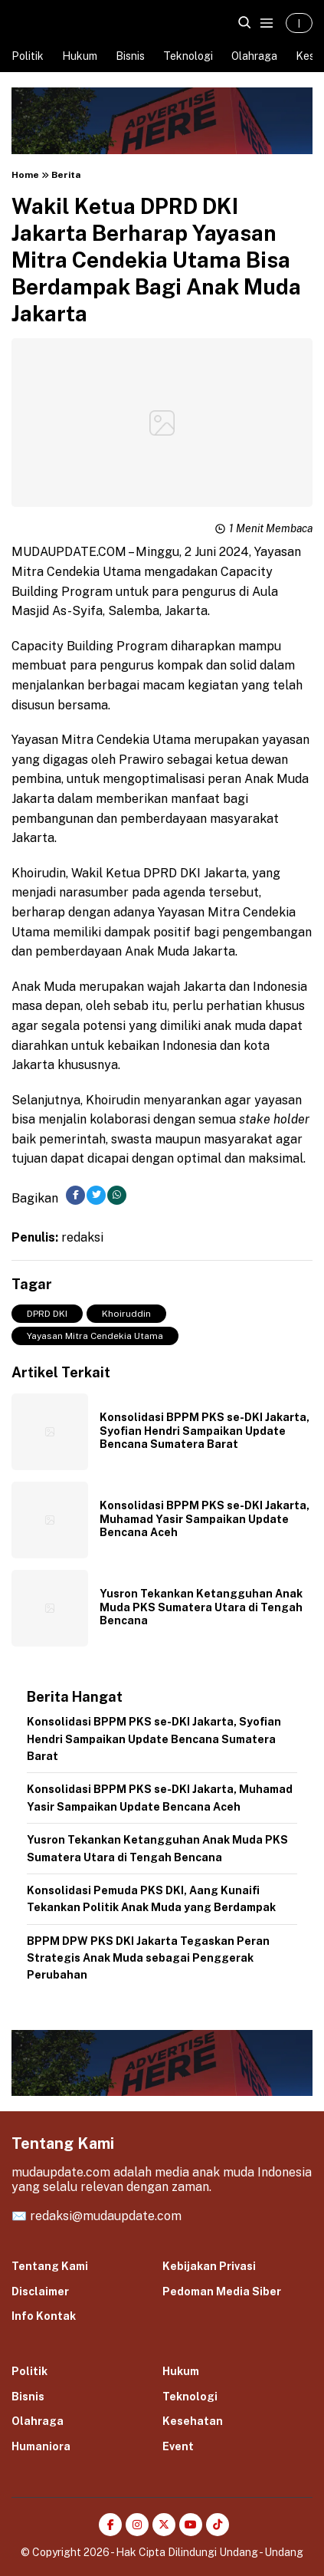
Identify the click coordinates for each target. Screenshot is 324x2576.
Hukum (79, 56)
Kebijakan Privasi (209, 2266)
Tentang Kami (49, 2266)
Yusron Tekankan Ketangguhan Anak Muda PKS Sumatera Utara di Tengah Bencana (201, 1607)
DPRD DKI (47, 1313)
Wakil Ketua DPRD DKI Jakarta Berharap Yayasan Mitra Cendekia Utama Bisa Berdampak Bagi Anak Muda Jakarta (156, 259)
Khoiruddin (126, 1313)
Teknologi (188, 56)
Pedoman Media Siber (221, 2291)
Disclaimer (40, 2291)
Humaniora (40, 2446)
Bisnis (130, 56)
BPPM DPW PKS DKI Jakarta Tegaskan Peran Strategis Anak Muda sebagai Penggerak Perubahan (148, 1958)
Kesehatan (192, 2421)
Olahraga (254, 56)
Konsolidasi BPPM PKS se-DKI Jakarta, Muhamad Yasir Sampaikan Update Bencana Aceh (204, 1518)
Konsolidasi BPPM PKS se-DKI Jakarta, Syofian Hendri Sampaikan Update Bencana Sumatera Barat (204, 1430)
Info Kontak (43, 2316)
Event (178, 2446)
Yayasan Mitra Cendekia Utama (95, 1336)
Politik (27, 56)
